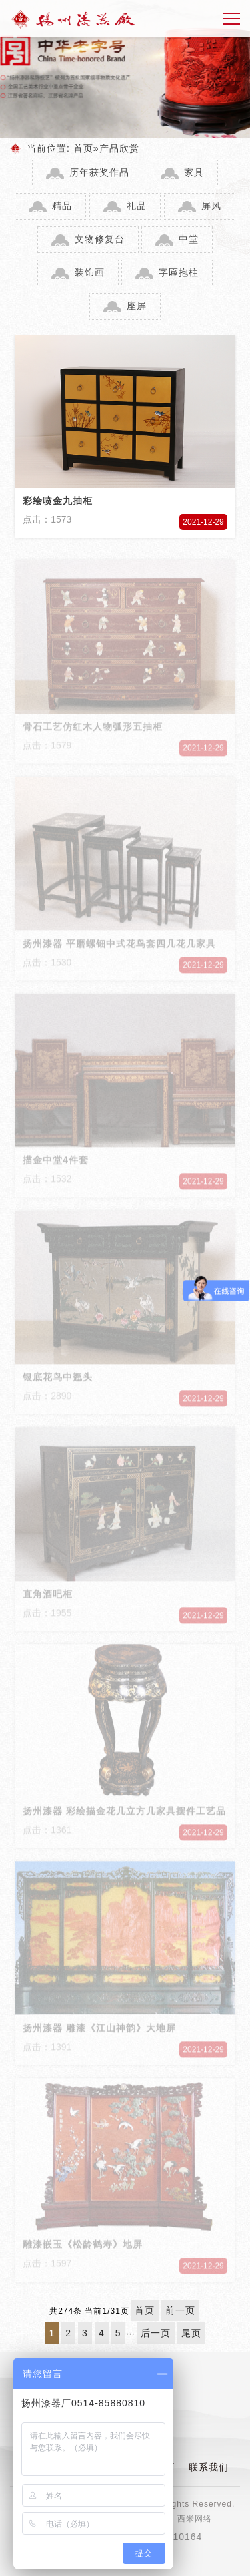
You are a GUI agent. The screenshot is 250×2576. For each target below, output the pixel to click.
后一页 (156, 2333)
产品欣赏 (119, 148)
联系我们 (209, 2467)
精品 (62, 205)
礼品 (137, 205)
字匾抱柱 (179, 272)
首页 (83, 148)
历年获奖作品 (99, 172)
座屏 (137, 305)
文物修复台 (100, 239)
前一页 (180, 2310)
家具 (194, 172)
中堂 (189, 239)
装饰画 (90, 272)
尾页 (191, 2333)
